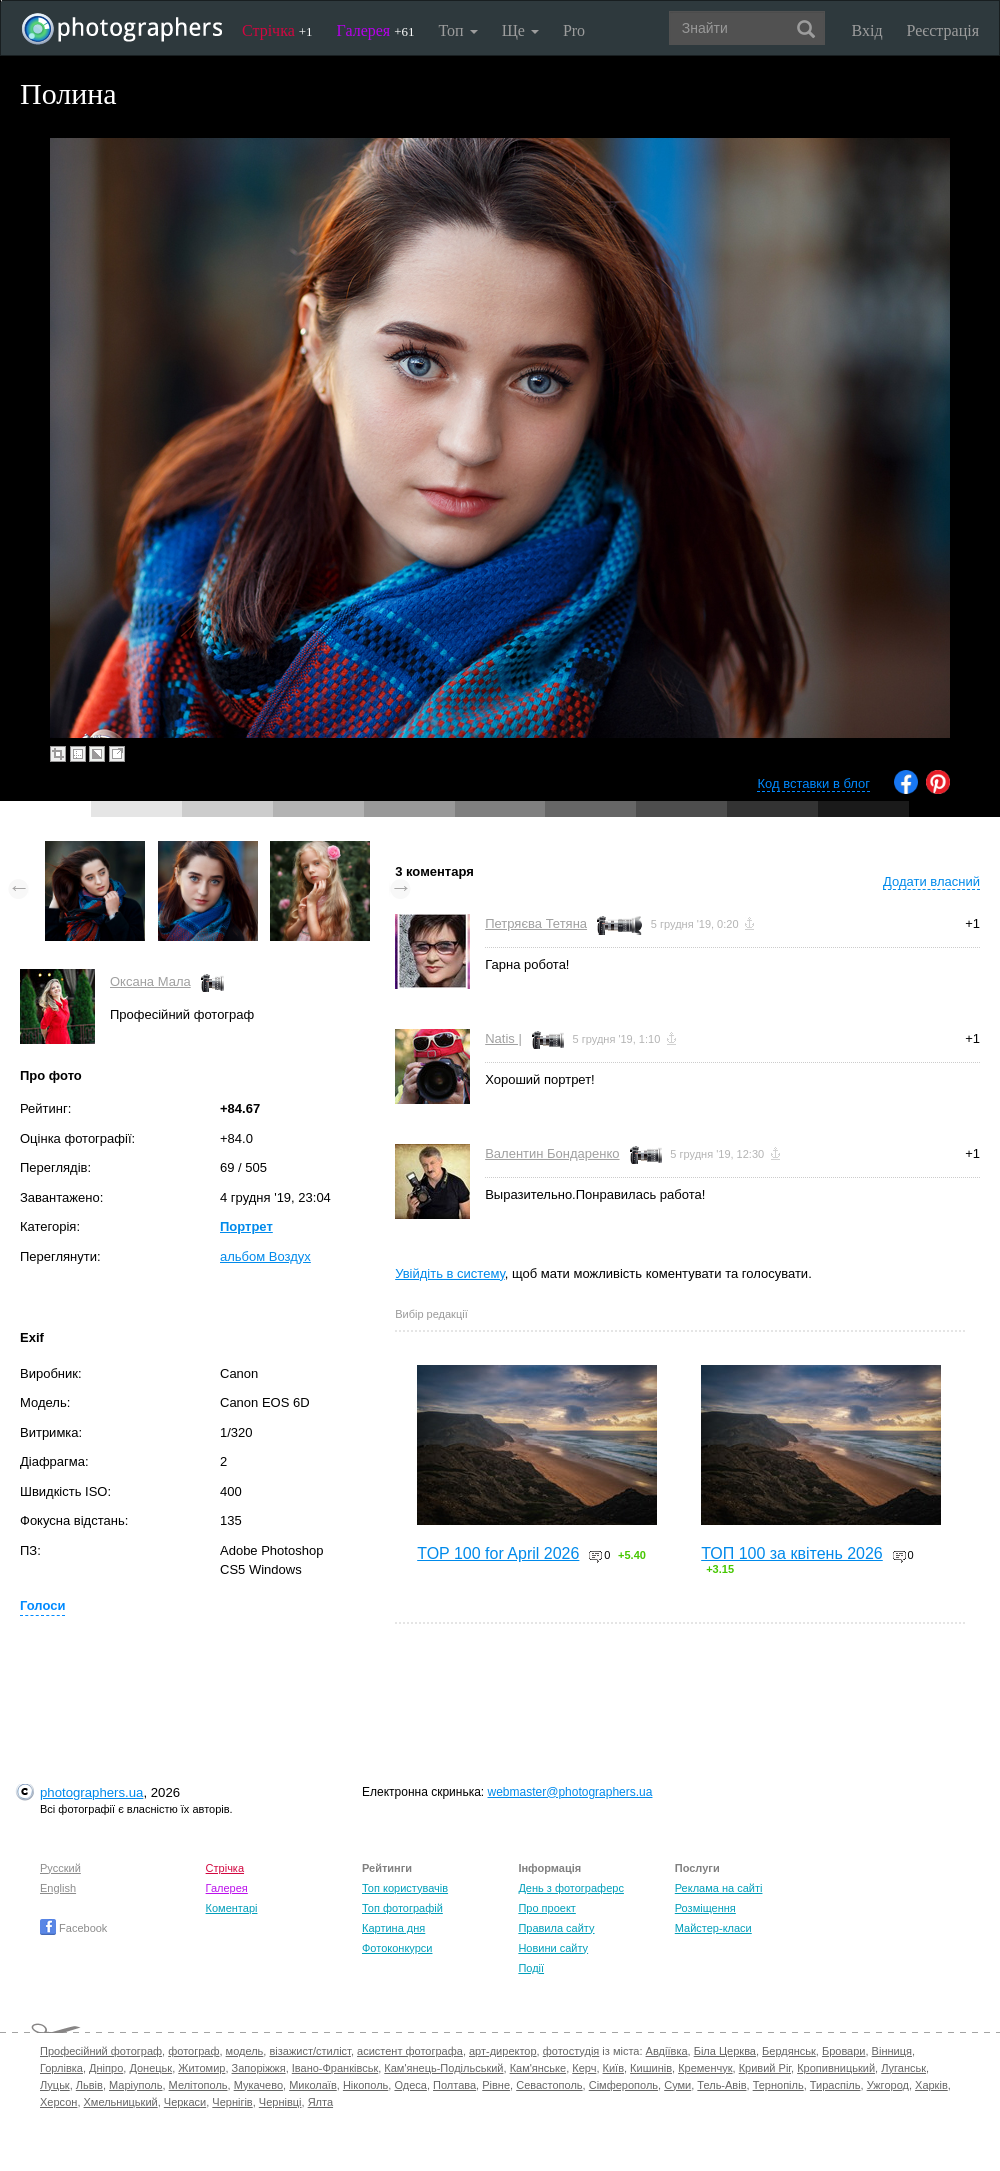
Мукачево (258, 2085)
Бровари (844, 2051)
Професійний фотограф (101, 2051)
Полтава (454, 2085)
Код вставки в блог (813, 783)
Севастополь (549, 2085)
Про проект (546, 1908)
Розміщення (705, 1908)
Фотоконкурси (397, 1948)
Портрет (246, 1226)
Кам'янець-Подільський (443, 2068)
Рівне (496, 2085)
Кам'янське (538, 2068)
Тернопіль (778, 2085)
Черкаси (185, 2102)
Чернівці (280, 2102)
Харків (931, 2085)
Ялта (320, 2102)
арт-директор (503, 2051)
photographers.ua (91, 1792)
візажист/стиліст (309, 2051)
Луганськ (903, 2068)
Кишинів (651, 2068)
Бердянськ (789, 2051)
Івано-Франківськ (335, 2068)
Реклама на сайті (719, 1888)
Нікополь (365, 2085)
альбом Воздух (265, 1256)
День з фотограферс (571, 1888)
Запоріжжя (259, 2068)
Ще (520, 30)
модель (245, 2051)
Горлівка (61, 2068)
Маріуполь (135, 2085)
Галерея (376, 30)
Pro (574, 30)
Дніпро (106, 2068)
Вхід (867, 30)
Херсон (58, 2102)
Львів (89, 2085)
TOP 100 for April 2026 (498, 1553)
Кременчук (705, 2068)
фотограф (193, 2051)
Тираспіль (835, 2085)
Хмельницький (121, 2102)
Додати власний (931, 881)
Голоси (42, 1605)
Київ (613, 2068)
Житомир (201, 2068)
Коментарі (232, 1908)
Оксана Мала (150, 981)
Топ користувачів (405, 1888)
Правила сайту (556, 1928)
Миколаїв (313, 2085)
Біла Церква (725, 2051)
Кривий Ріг (765, 2068)
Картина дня (393, 1928)
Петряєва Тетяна (536, 923)
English (58, 1888)
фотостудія (571, 2051)
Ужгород (888, 2085)
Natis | (503, 1038)
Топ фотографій (402, 1908)
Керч (584, 2068)
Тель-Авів (721, 2085)
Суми (677, 2085)
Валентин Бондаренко (552, 1153)
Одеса (410, 2085)
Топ (457, 30)
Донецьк (150, 2068)
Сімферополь (623, 2085)
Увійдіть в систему (450, 1273)
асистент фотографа (410, 2051)
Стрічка (277, 30)
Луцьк (55, 2085)
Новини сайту (553, 1948)
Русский (60, 1868)
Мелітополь (198, 2085)
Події (531, 1968)
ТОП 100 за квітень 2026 (792, 1553)
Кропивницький (836, 2068)
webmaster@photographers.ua (570, 1792)
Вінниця (892, 2051)
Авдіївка (667, 2051)
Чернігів (232, 2102)
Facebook (73, 1928)
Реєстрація (943, 30)
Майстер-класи (713, 1928)
